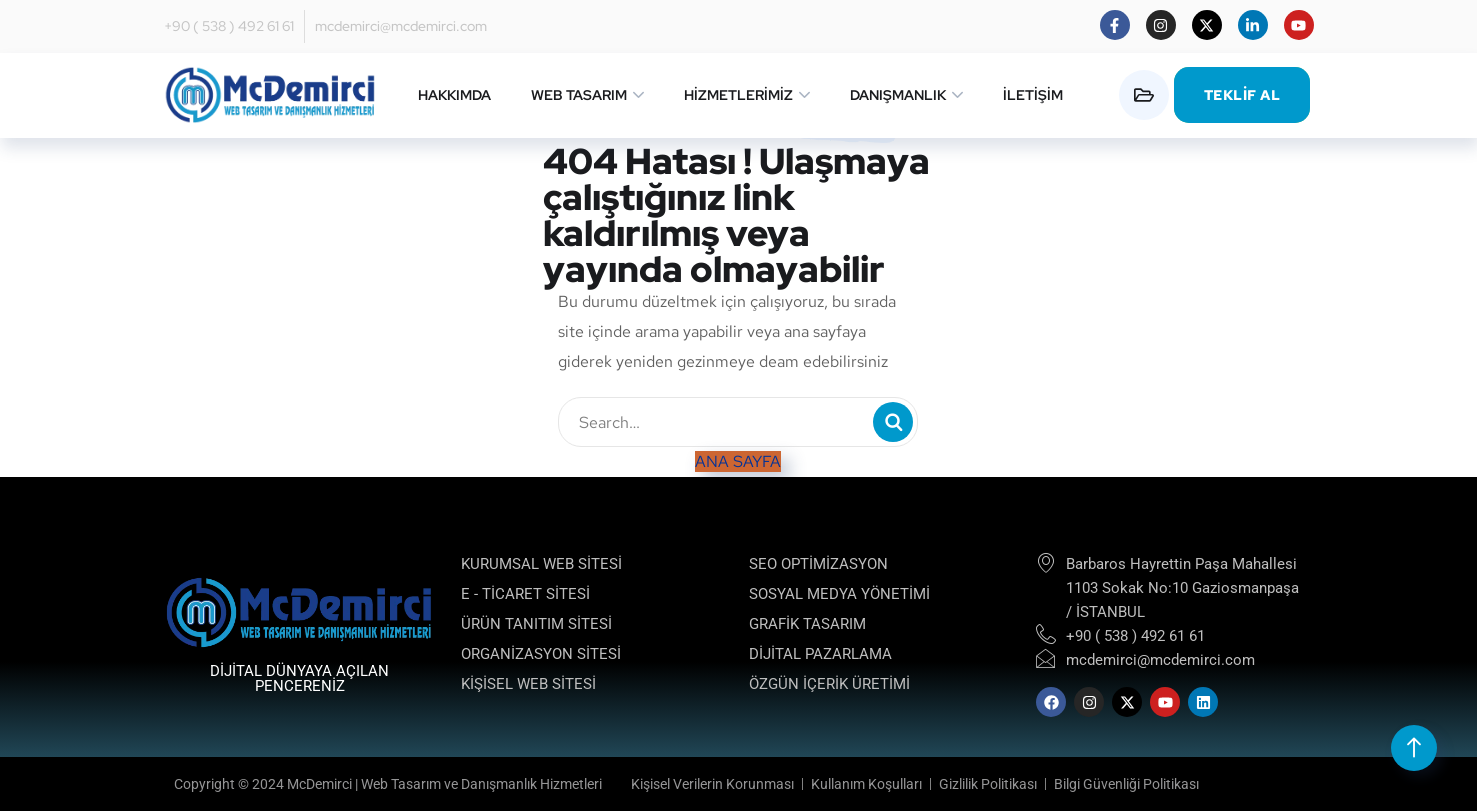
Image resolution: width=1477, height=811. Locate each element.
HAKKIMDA (454, 95)
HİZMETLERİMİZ (738, 95)
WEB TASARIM (579, 95)
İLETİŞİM (1033, 95)
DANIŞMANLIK (898, 95)
